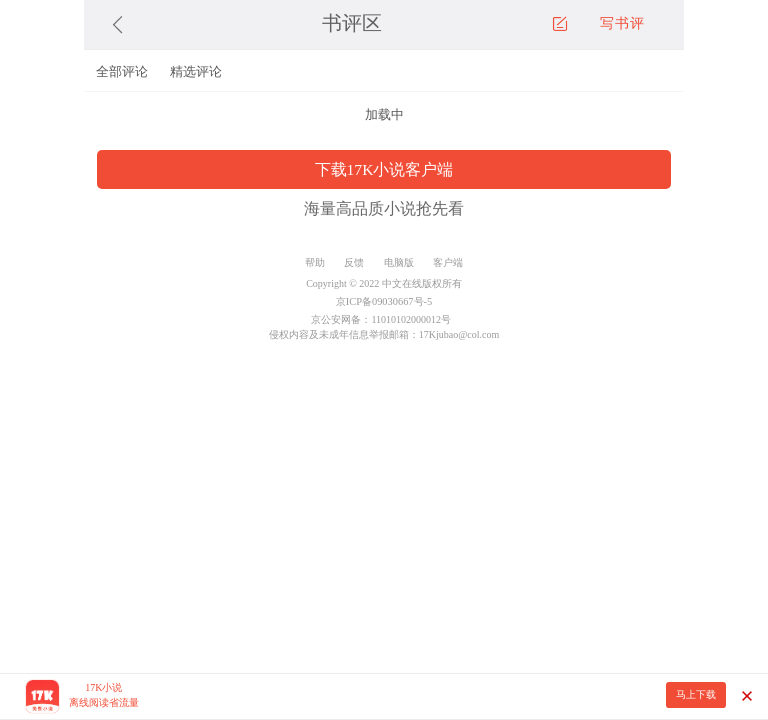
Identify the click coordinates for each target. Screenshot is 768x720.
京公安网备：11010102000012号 (381, 319)
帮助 (315, 262)
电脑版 (399, 262)
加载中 (384, 114)
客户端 (448, 262)
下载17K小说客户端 (384, 169)
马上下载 (696, 694)
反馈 (354, 262)
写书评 (622, 23)
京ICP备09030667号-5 (384, 301)
